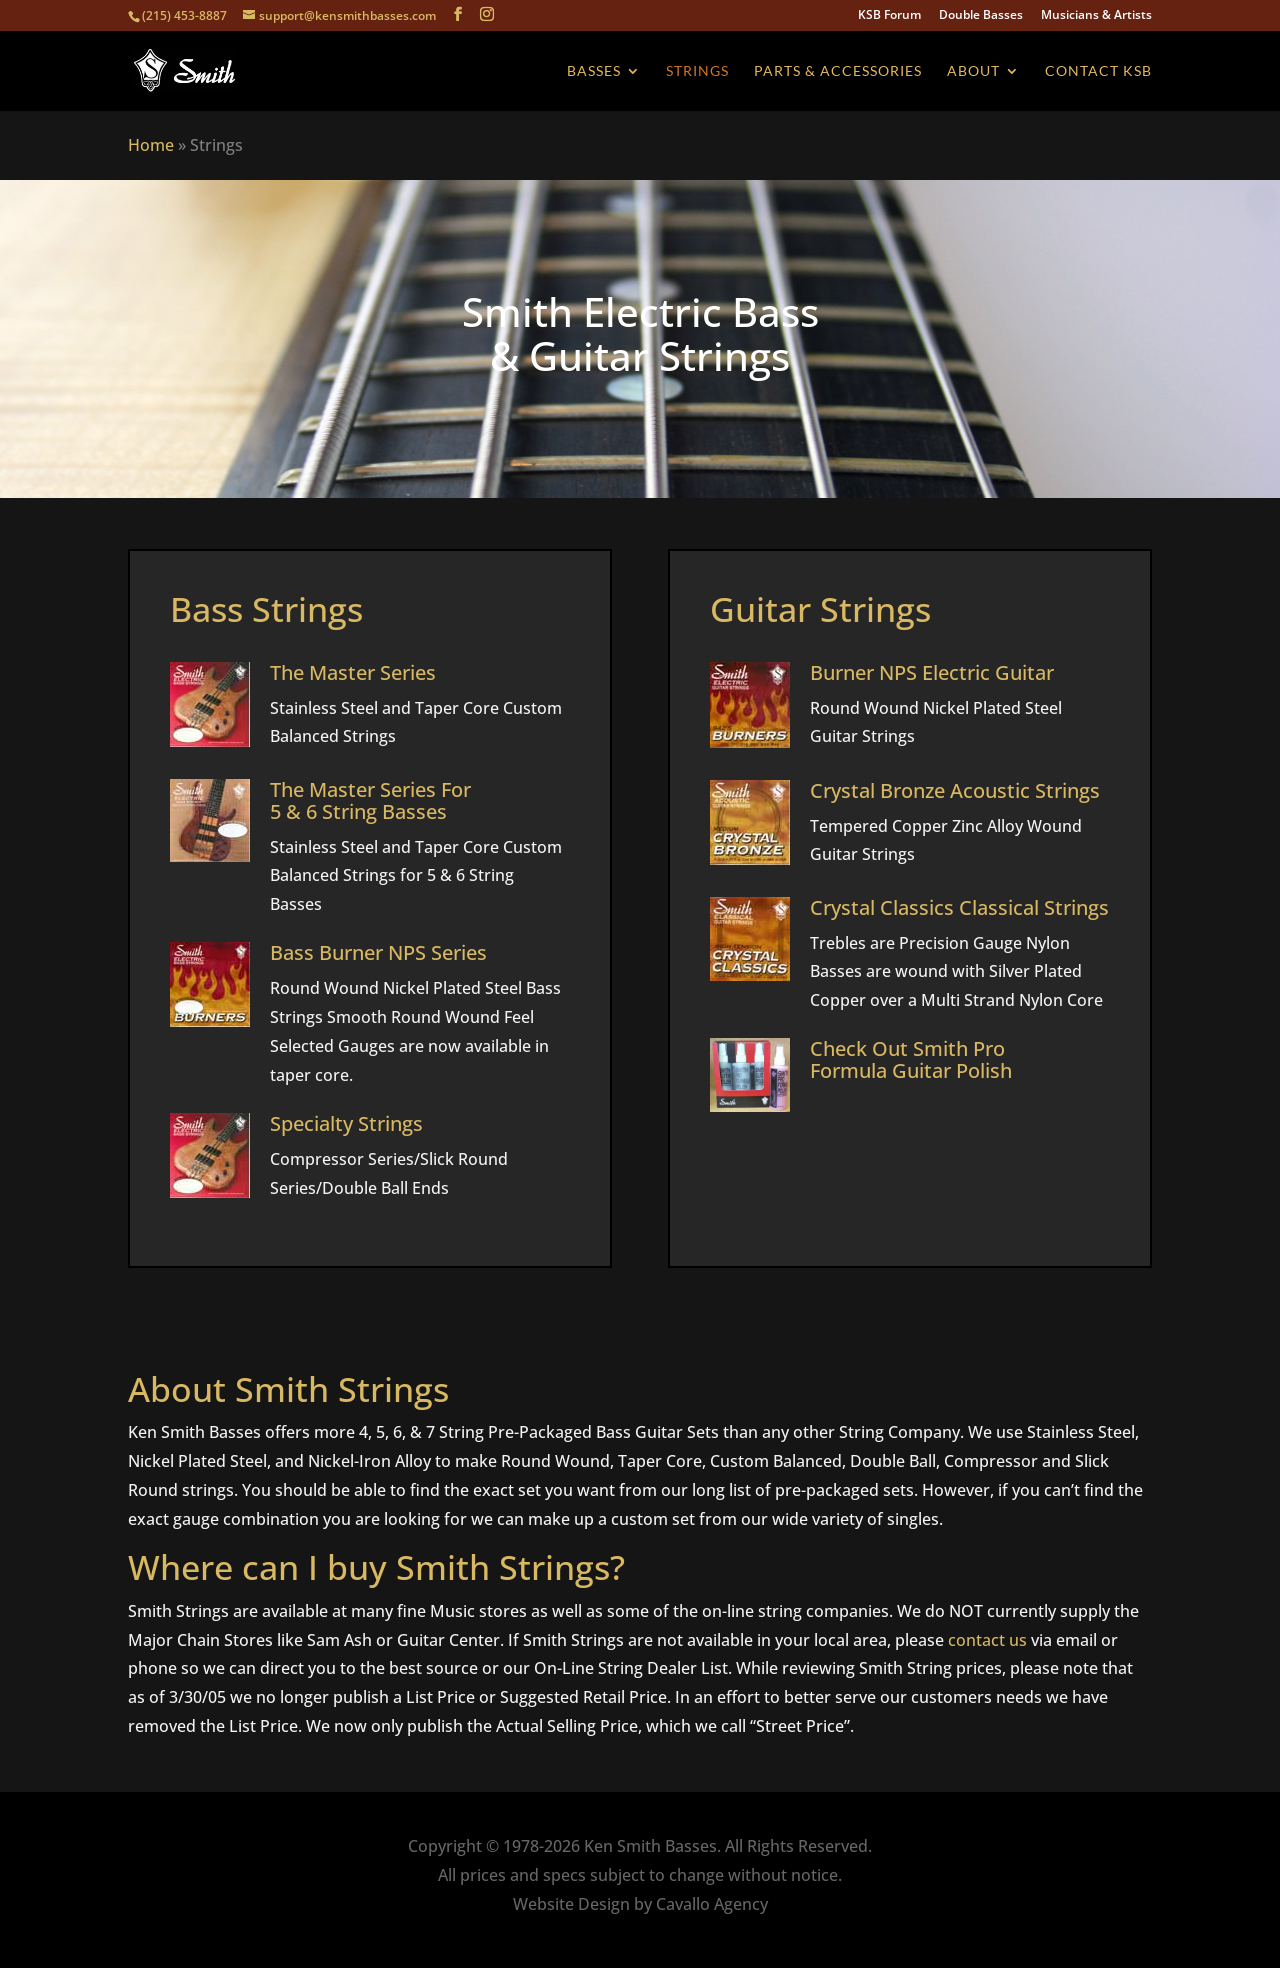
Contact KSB (1098, 71)
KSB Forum (889, 16)
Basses (594, 71)
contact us (987, 1640)
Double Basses (981, 16)
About (973, 71)
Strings (697, 71)
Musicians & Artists (1096, 16)
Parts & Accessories (838, 71)
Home (151, 145)
